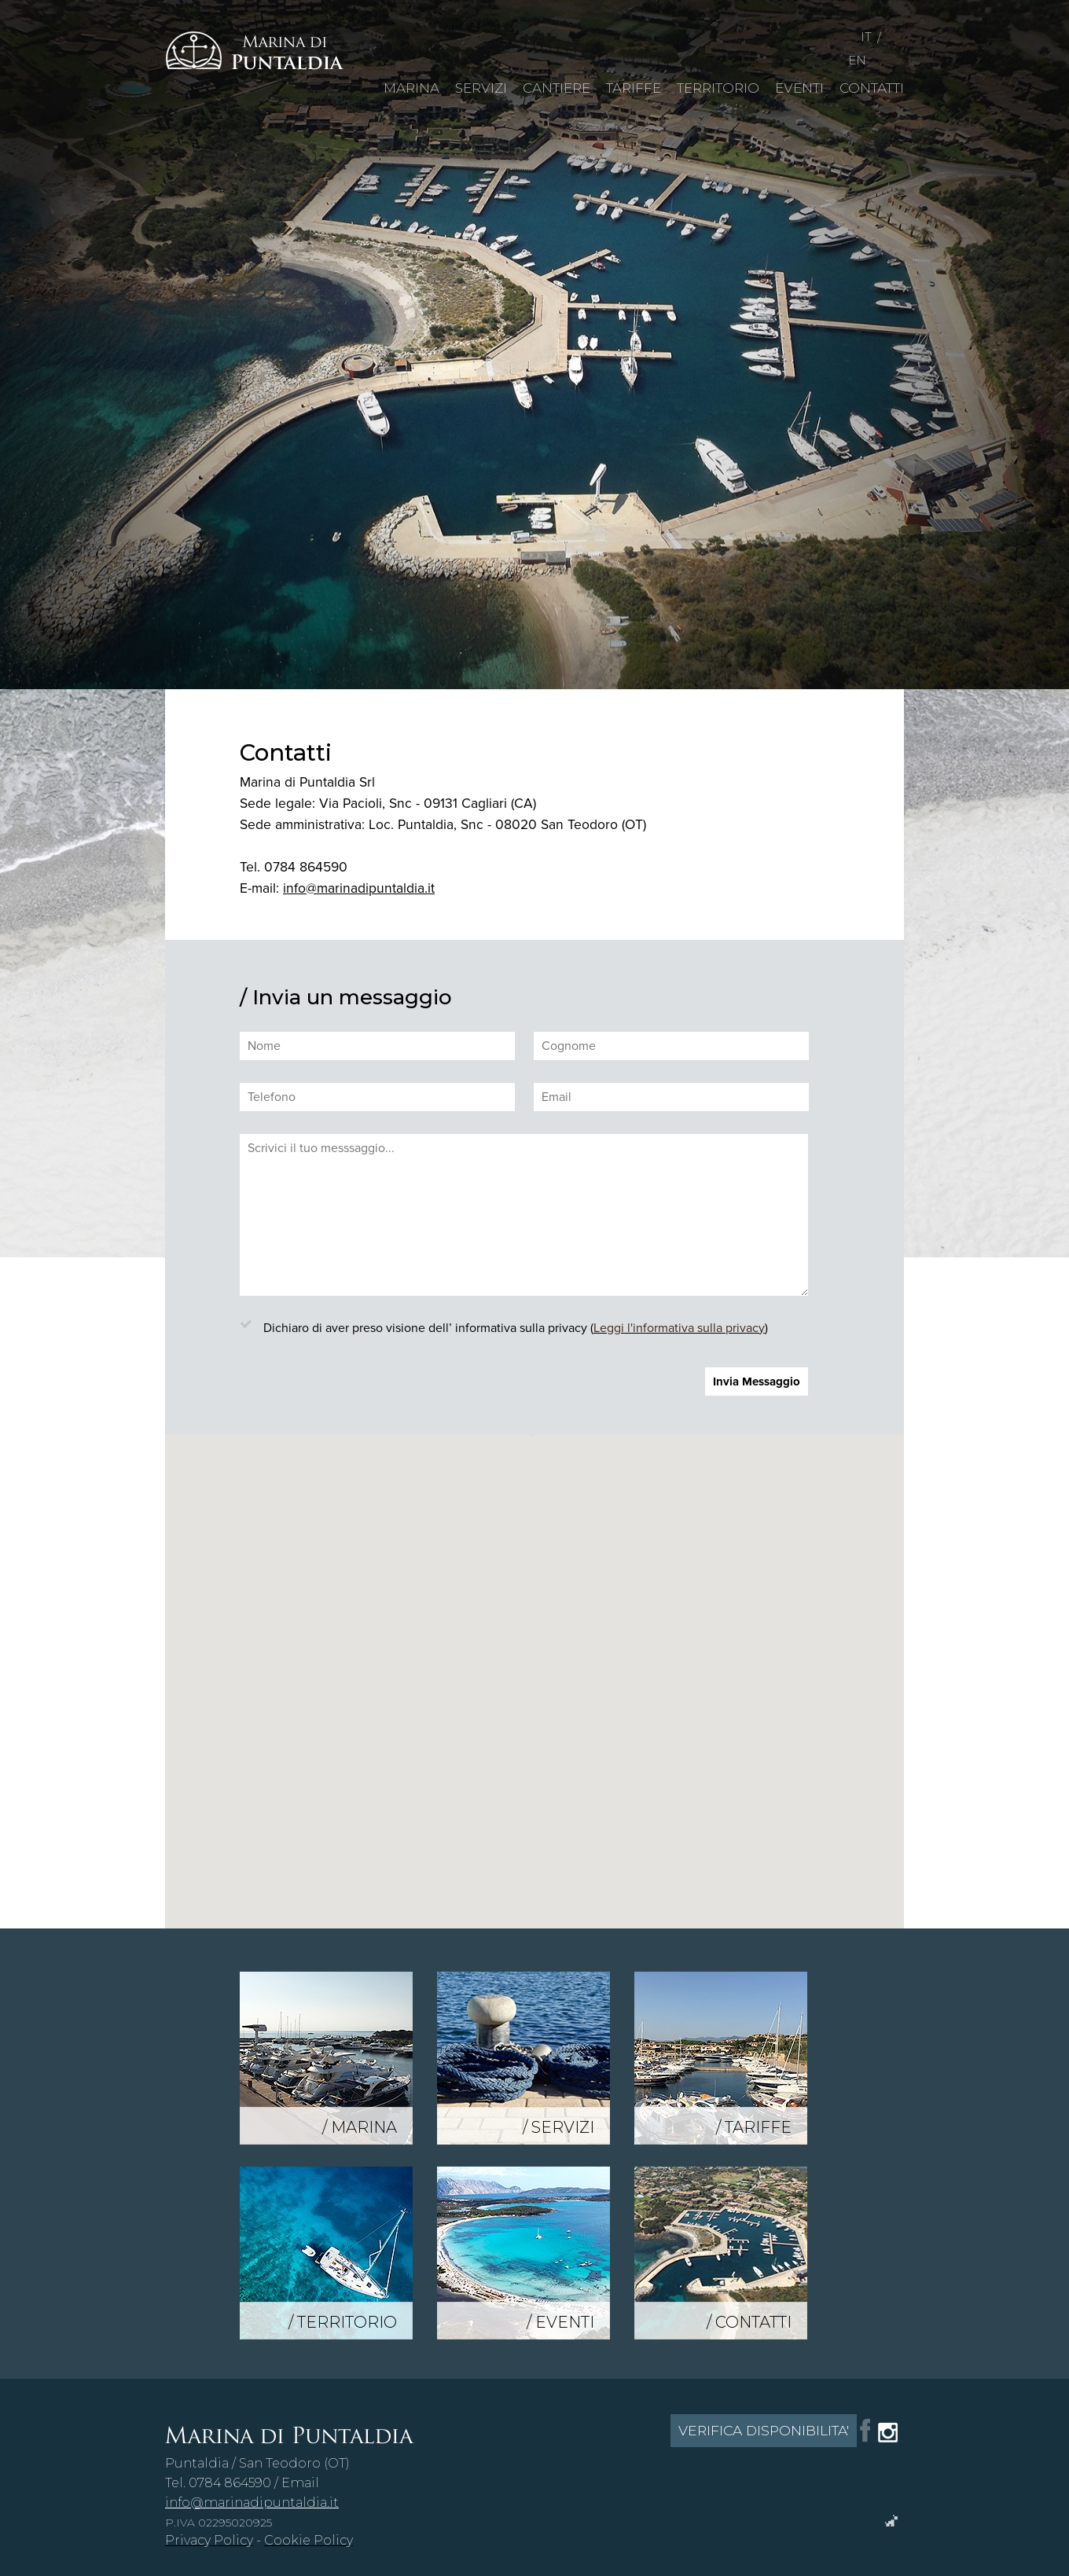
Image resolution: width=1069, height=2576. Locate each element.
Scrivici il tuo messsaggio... (524, 1215)
